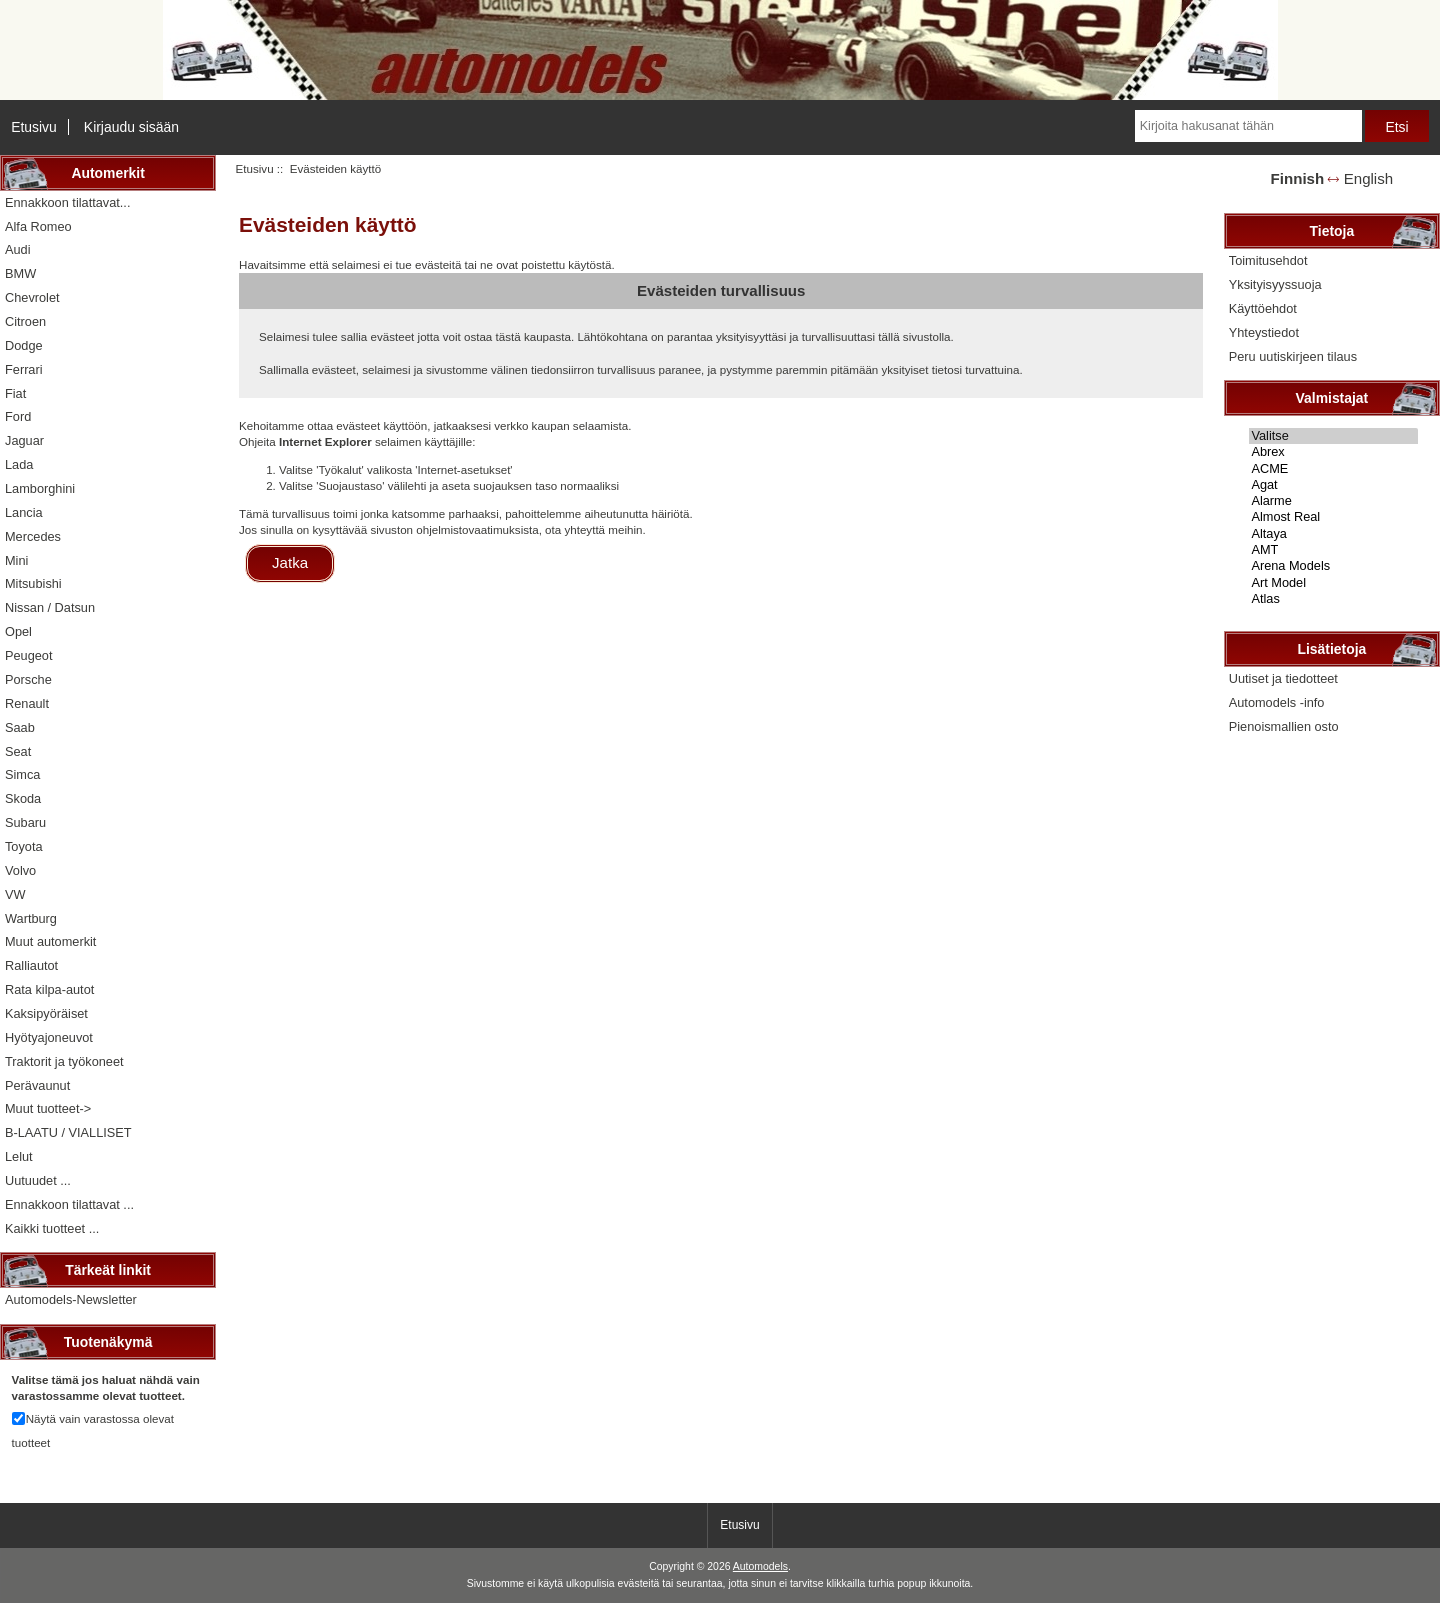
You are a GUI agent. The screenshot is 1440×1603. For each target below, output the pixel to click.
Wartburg (31, 918)
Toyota (24, 846)
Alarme (1333, 501)
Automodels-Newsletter (71, 1299)
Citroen (25, 321)
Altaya (1333, 534)
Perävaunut (37, 1085)
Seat (18, 751)
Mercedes (33, 536)
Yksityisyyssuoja (1275, 284)
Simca (22, 774)
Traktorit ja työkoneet (64, 1061)
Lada (19, 464)
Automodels (760, 1566)
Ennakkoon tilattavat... (67, 202)
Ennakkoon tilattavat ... (69, 1204)
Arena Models (1333, 566)
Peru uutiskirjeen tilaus (1293, 356)
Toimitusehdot (1268, 260)
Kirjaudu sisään (131, 127)
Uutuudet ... (38, 1180)
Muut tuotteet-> (48, 1108)
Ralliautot (31, 965)
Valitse (1333, 436)
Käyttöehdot (1263, 308)
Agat (1333, 485)
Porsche (28, 679)
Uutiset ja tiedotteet (1283, 678)
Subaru (25, 822)
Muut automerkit (50, 941)
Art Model (1333, 583)
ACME (1333, 469)
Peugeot (29, 655)
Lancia (24, 512)
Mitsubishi (33, 583)
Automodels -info (1277, 702)
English (1368, 178)
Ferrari (24, 369)
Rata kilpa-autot (49, 989)
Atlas (1333, 599)
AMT (1333, 550)
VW (15, 894)
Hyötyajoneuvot (49, 1037)
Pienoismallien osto (1284, 726)
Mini (16, 560)
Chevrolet (32, 297)
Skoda (23, 798)
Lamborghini (40, 488)
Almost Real (1333, 517)
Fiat (15, 393)
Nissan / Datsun (50, 607)
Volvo (20, 870)
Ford (18, 416)
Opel (18, 631)
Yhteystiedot (1264, 332)
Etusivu (34, 127)
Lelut (19, 1156)
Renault (27, 703)
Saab (20, 727)
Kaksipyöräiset (46, 1013)
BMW (20, 273)
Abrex (1333, 452)
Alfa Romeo (38, 226)
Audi (18, 249)
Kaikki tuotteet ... (52, 1228)
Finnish (1298, 178)
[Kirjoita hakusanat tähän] (1248, 126)
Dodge (24, 345)
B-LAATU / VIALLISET (68, 1132)
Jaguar (24, 440)
